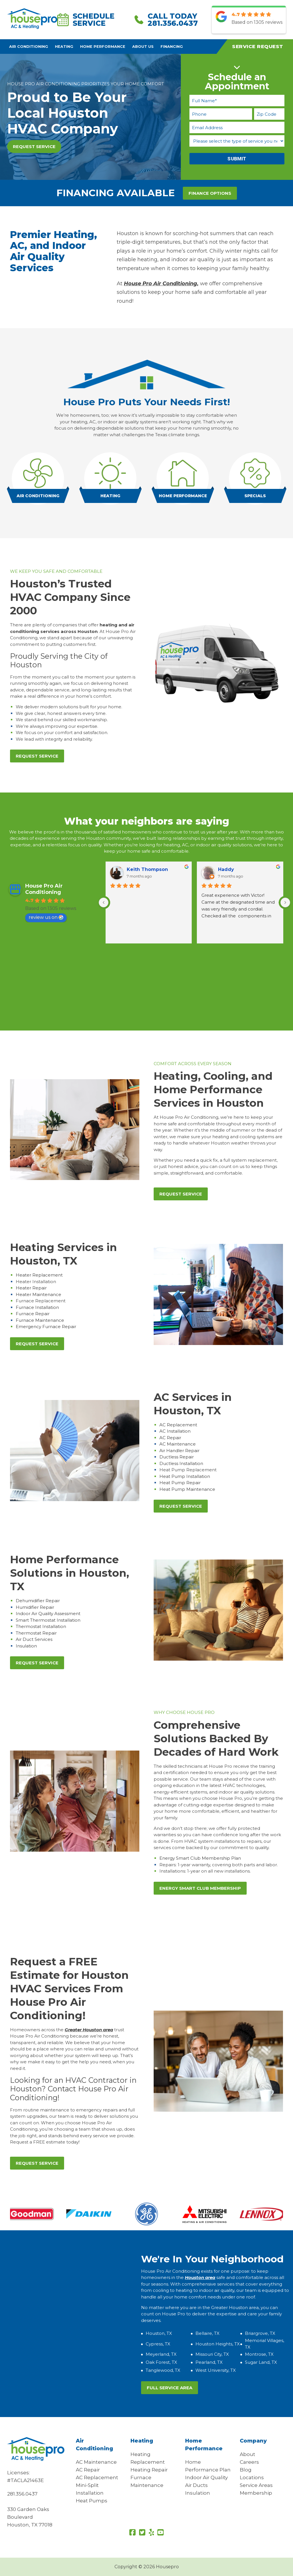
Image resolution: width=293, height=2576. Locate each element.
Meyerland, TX (161, 2354)
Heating (64, 46)
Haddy (226, 869)
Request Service (34, 146)
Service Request (257, 46)
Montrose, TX (259, 2354)
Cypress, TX (158, 2344)
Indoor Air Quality (206, 2477)
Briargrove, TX (260, 2333)
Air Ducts (196, 2485)
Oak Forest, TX (161, 2362)
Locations (252, 2477)
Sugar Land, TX (261, 2362)
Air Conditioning (28, 46)
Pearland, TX (209, 2362)
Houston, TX (159, 2333)
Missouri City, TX (212, 2354)
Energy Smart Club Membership (200, 1888)
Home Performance (102, 46)
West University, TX (215, 2370)
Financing (172, 46)
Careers (249, 2462)
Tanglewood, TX (163, 2370)
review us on (46, 917)
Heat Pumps (91, 2501)
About (247, 2454)
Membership (256, 2493)
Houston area (200, 2277)
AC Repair (88, 2470)
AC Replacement (97, 2477)
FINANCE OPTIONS (210, 193)
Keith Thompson (147, 869)
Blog (246, 2470)
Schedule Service (85, 20)
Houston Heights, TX (217, 2344)
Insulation (197, 2493)
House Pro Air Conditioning (44, 889)
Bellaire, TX (207, 2333)
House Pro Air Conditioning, (161, 283)
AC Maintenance (96, 2462)
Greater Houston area (89, 2029)
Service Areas (256, 2485)
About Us (143, 46)
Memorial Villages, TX (264, 2344)
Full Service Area (169, 2387)
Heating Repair (149, 2470)
